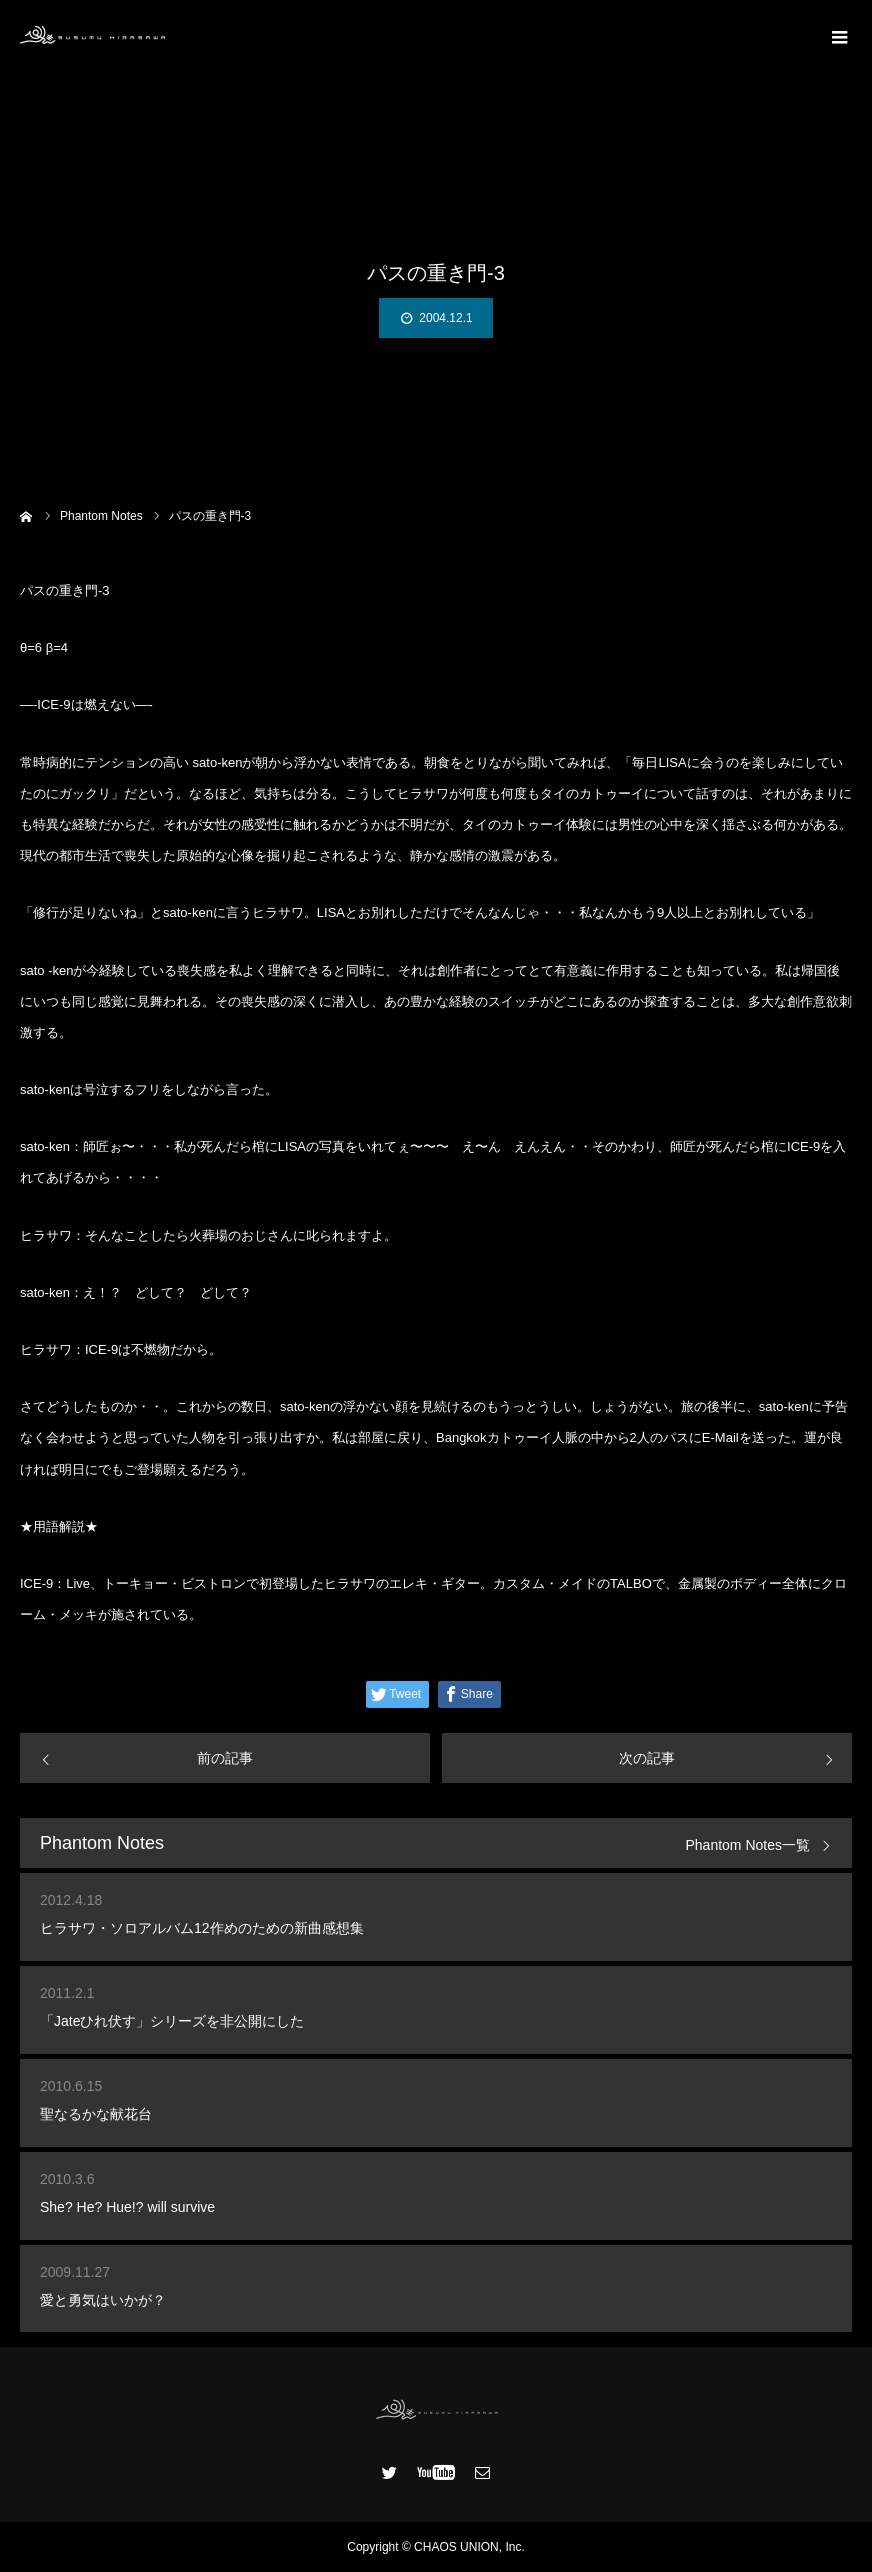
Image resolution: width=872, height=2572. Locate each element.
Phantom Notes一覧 (748, 1845)
